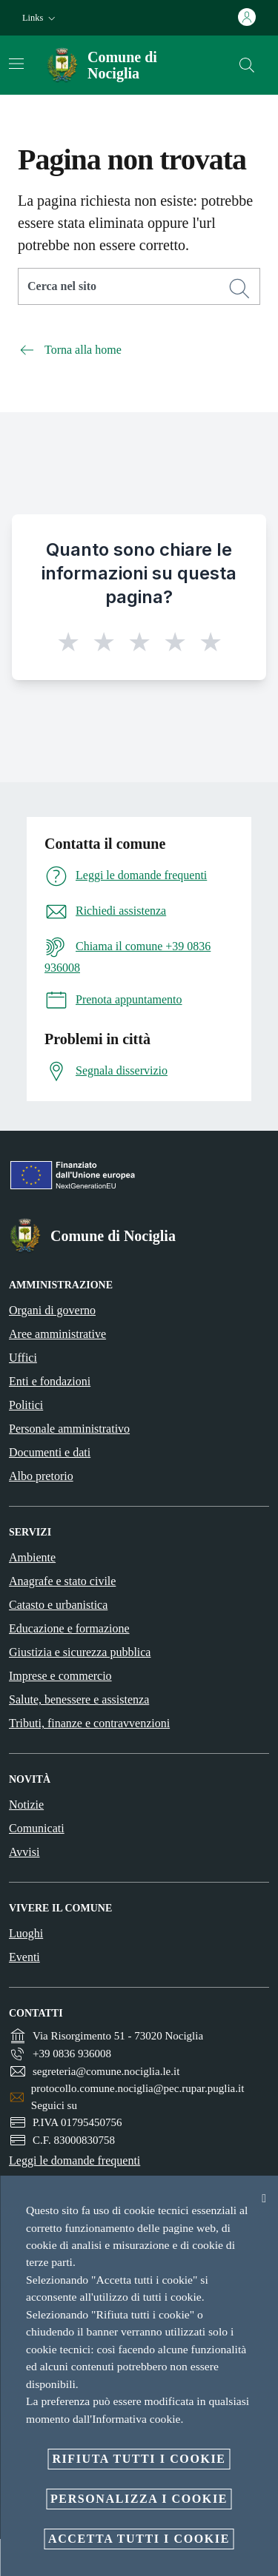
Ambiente (32, 1557)
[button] (40, 18)
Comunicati (36, 1828)
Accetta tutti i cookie (139, 2538)
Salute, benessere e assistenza (79, 1699)
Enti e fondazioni (49, 1381)
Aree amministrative (57, 1334)
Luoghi (26, 1933)
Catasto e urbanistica (58, 1604)
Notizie (26, 1804)
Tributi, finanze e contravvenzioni (89, 1723)
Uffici (23, 1357)
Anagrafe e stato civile (62, 1581)
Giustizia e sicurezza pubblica (79, 1652)
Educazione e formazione (69, 1628)
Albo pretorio (41, 1476)
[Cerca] (247, 65)
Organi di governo (52, 1310)
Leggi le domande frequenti (74, 2160)
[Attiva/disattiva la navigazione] (16, 64)
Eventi (24, 1957)
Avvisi (24, 1852)
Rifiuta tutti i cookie (138, 2458)
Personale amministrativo (69, 1428)
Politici (26, 1405)
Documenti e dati (49, 1452)
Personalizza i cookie (139, 2498)
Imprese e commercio (60, 1675)
